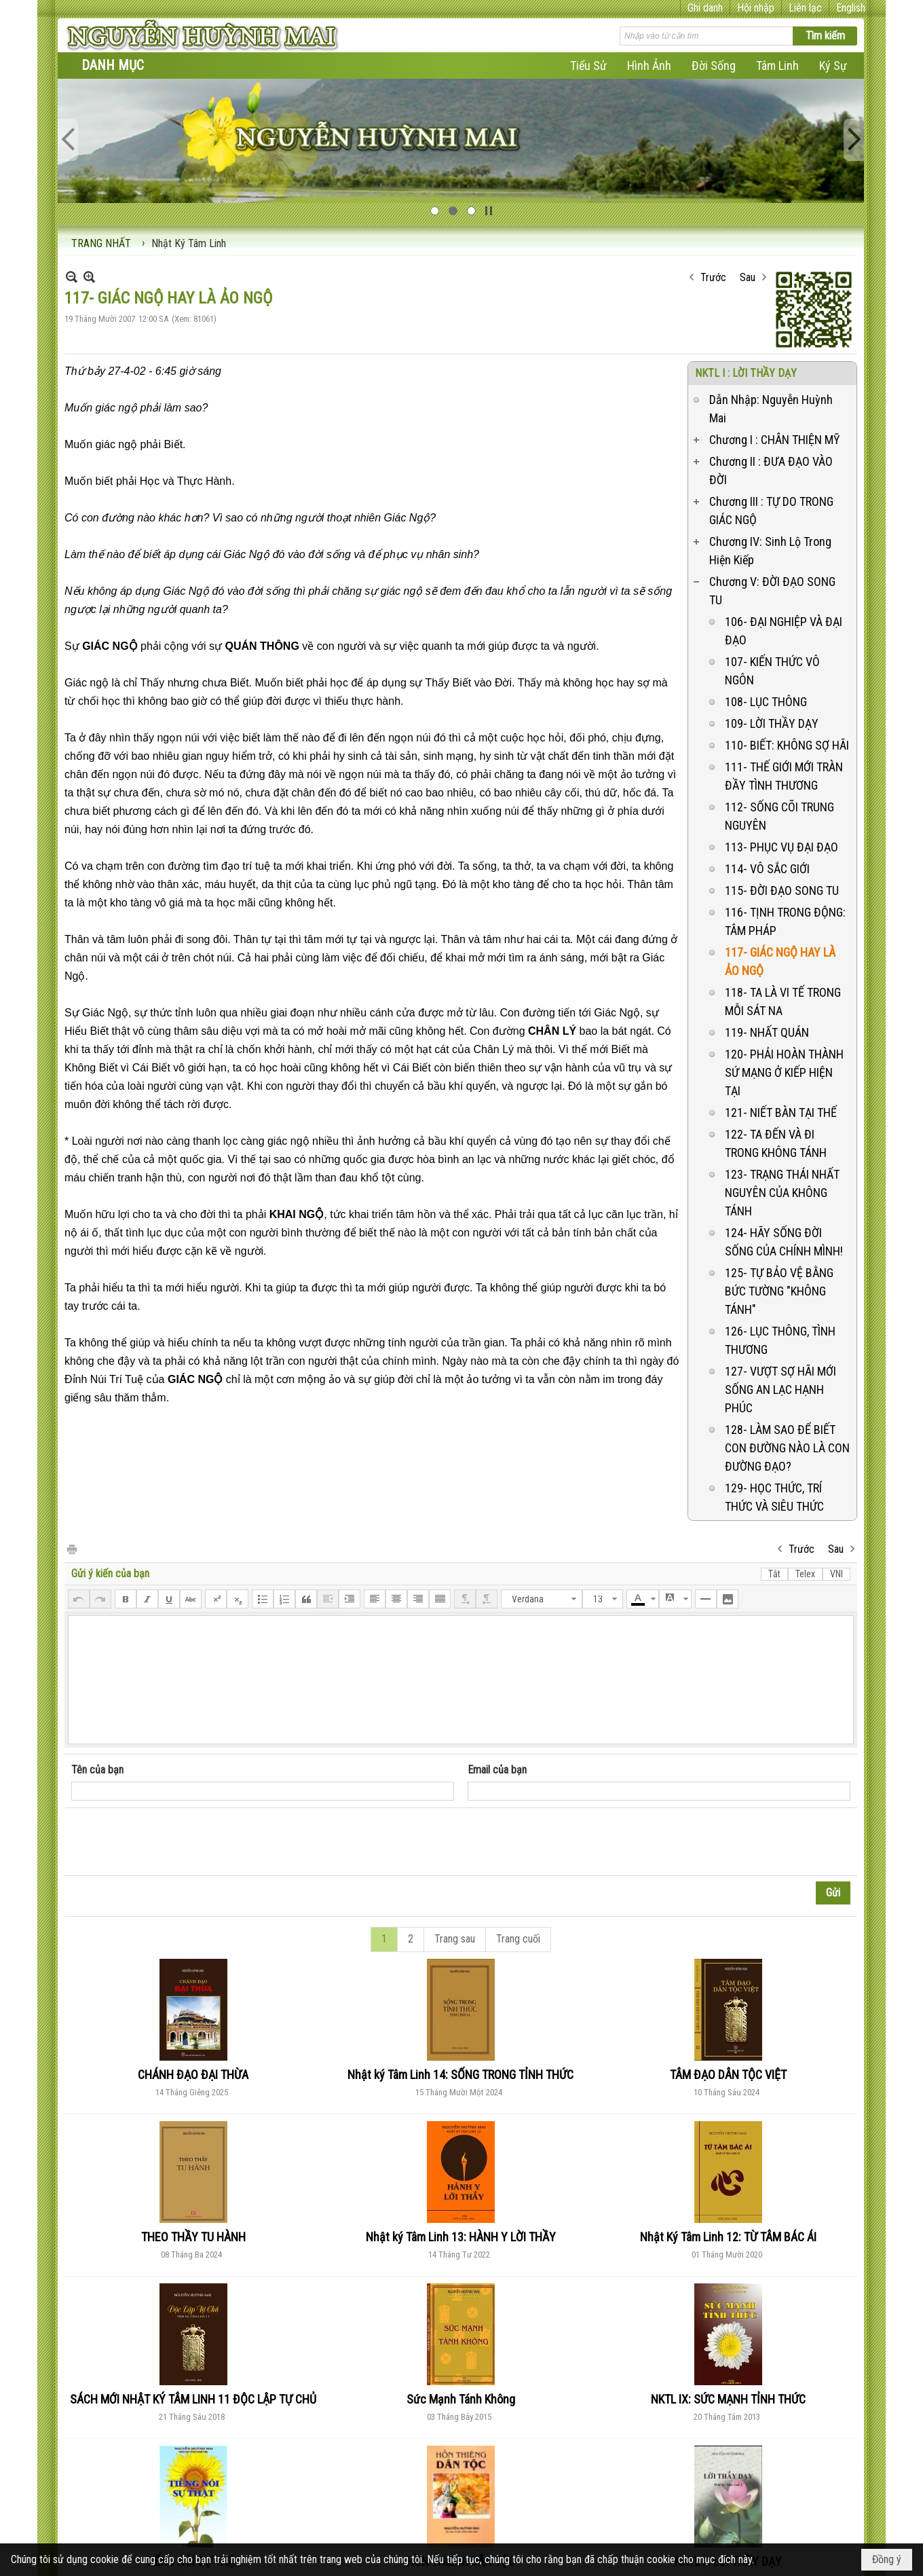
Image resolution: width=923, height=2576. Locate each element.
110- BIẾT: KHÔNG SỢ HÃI (787, 745)
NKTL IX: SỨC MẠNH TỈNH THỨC (728, 2399)
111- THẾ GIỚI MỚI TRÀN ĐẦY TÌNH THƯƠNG (784, 776)
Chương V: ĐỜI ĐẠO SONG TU (772, 590)
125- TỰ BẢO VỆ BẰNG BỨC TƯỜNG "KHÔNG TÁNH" (779, 1291)
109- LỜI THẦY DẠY (771, 723)
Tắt (774, 1573)
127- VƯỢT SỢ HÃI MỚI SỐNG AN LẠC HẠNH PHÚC (780, 1389)
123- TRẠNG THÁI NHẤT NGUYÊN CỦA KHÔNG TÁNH (782, 1192)
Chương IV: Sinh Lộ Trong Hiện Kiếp (770, 550)
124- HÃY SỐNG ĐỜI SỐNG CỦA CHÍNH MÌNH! (784, 1242)
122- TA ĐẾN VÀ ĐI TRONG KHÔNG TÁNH (776, 1143)
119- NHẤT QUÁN (767, 1032)
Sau (747, 277)
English (850, 7)
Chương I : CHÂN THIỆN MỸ (774, 440)
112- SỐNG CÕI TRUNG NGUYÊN (779, 816)
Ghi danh (705, 7)
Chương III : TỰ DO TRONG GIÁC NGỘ (771, 510)
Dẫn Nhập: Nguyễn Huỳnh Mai (771, 408)
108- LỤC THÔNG (766, 702)
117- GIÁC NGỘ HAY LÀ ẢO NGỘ (780, 961)
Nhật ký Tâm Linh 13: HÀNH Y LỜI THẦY (461, 2237)
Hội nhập (755, 7)
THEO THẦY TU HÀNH (193, 2237)
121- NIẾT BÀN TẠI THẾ (781, 1112)
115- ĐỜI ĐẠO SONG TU (782, 890)
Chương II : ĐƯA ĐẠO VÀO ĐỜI (771, 470)
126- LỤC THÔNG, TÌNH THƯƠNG (780, 1340)
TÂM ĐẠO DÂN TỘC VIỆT (728, 2074)
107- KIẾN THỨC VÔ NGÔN (772, 671)
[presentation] (174, 1842)
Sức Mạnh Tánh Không (461, 2399)
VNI (836, 1573)
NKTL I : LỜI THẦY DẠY (746, 373)
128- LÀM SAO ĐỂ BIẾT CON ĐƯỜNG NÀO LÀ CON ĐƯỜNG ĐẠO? (787, 1447)
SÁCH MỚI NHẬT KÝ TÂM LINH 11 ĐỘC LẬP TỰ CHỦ (193, 2399)
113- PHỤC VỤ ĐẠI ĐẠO (781, 847)
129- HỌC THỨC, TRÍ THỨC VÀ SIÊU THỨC (774, 1497)
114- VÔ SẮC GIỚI (767, 869)
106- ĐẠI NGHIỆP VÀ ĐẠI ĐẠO (783, 630)
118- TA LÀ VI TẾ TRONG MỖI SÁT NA (783, 1001)
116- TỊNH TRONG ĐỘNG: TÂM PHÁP (785, 921)
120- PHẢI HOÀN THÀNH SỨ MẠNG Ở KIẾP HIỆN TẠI (784, 1072)
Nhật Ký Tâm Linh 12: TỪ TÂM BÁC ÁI (728, 2237)
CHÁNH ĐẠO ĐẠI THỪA (193, 2074)
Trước (713, 277)
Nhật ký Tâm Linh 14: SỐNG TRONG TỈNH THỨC (460, 2074)
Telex (805, 1573)
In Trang (71, 1548)
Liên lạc (805, 7)
